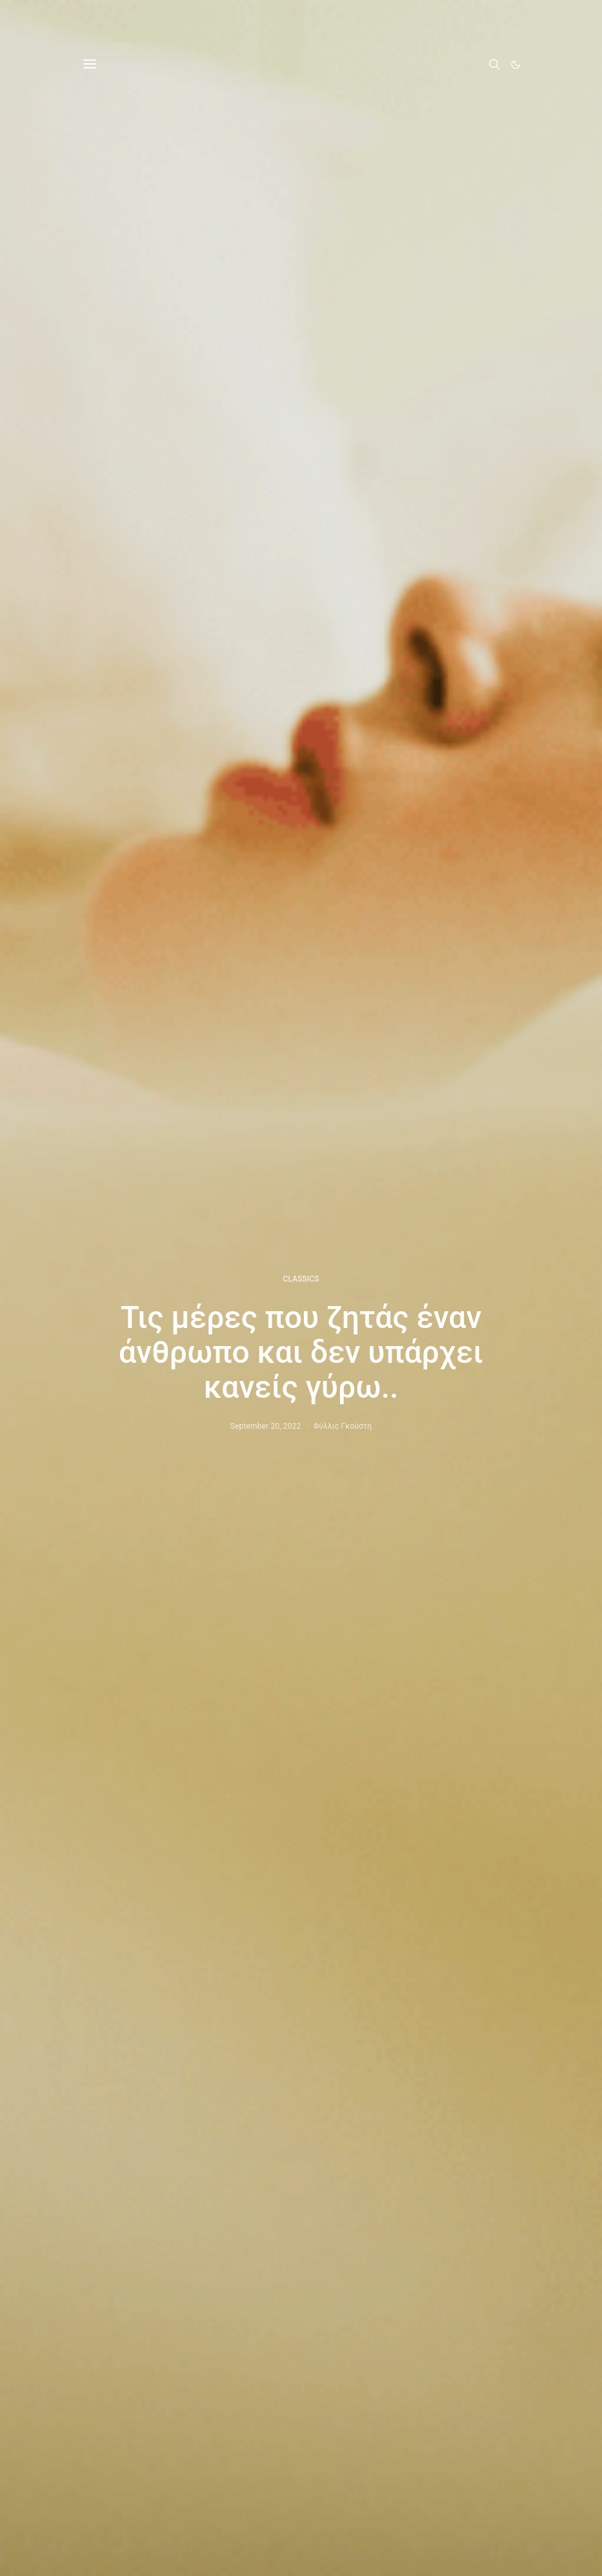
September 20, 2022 (265, 1426)
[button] (515, 64)
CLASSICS (301, 1278)
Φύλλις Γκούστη (343, 1426)
